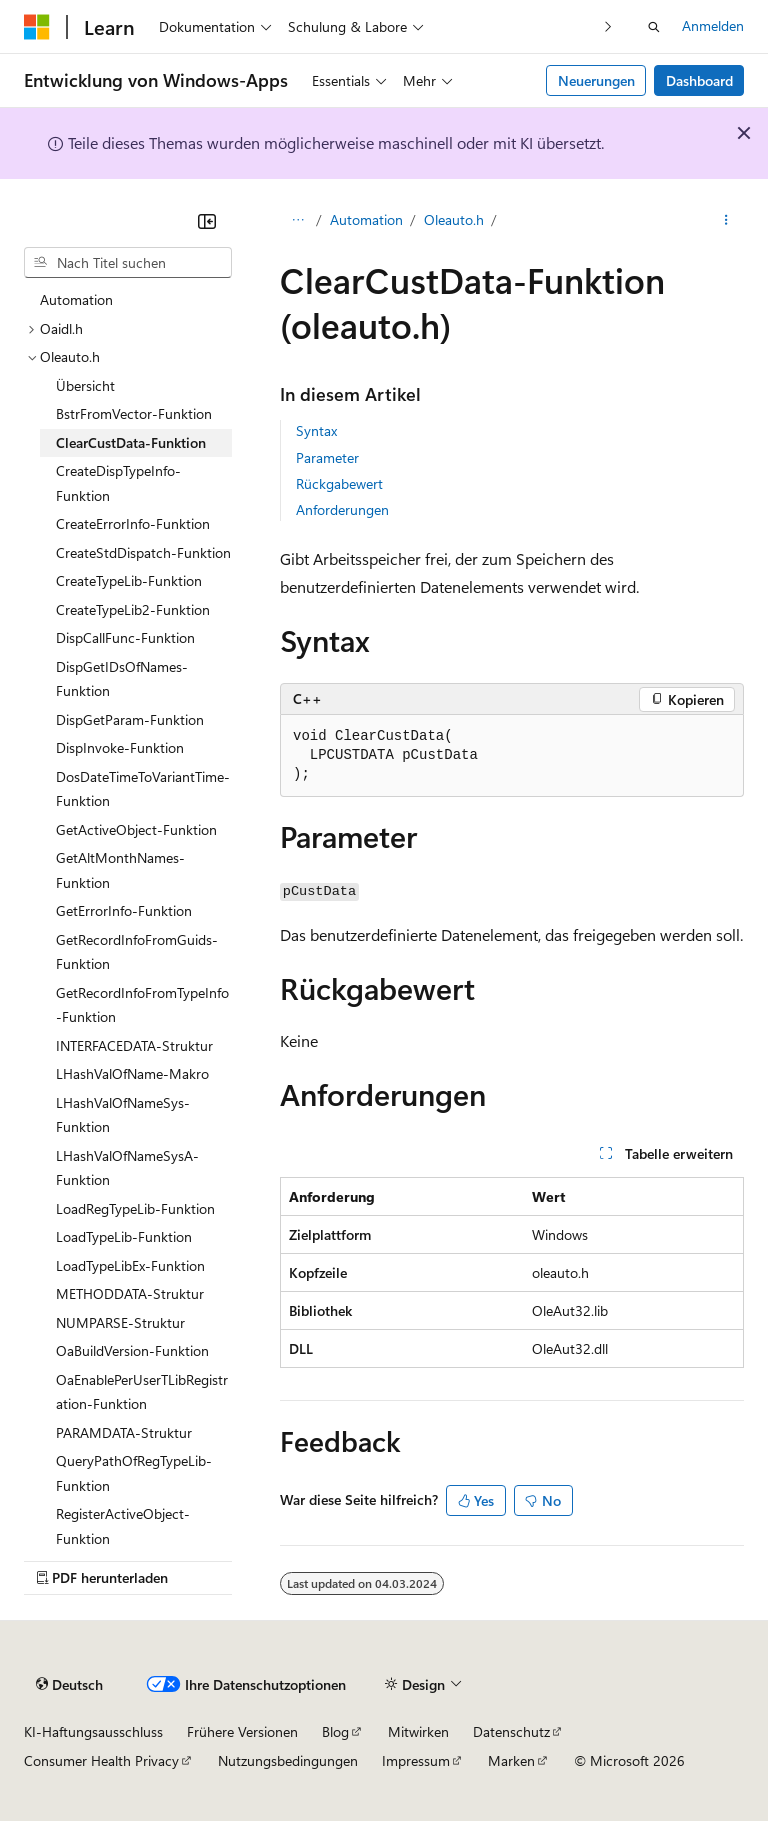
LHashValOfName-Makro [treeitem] (132, 1073)
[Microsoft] (37, 27)
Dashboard (699, 80)
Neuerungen (596, 80)
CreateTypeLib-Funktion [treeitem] (129, 580)
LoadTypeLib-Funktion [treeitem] (124, 1236)
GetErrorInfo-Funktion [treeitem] (124, 910)
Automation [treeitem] (76, 299)
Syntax (316, 430)
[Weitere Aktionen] (726, 221)
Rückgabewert (339, 483)
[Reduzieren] (207, 221)
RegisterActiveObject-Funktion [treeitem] (123, 1526)
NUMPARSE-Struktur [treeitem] (120, 1322)
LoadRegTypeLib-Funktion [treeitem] (135, 1208)
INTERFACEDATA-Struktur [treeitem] (134, 1045)
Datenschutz (511, 1731)
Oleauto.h (454, 219)
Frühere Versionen (242, 1731)
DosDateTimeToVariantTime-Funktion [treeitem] (143, 789)
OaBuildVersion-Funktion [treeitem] (132, 1350)
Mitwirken (418, 1731)
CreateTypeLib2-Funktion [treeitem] (133, 609)
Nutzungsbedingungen (288, 1760)
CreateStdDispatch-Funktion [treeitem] (143, 552)
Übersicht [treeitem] (85, 385)
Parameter (327, 457)
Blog (335, 1731)
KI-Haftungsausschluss (93, 1731)
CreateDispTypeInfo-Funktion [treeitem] (118, 483)
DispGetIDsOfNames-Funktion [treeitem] (122, 679)
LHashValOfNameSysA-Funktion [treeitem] (127, 1168)
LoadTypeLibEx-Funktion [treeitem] (130, 1265)
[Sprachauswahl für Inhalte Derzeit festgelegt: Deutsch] (69, 1685)
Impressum (416, 1760)
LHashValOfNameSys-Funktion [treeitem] (123, 1115)
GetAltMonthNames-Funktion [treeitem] (120, 870)
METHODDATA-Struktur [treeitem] (130, 1293)
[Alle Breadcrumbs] (297, 221)
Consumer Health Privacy (101, 1760)
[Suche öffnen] (654, 27)
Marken (511, 1760)
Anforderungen (342, 509)
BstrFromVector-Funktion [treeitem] (134, 413)
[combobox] (128, 263)
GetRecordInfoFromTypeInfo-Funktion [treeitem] (142, 1005)
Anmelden (713, 25)
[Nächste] (608, 26)
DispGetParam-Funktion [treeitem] (130, 719)
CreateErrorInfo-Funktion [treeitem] (133, 523)
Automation (366, 219)
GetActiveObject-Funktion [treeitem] (136, 829)
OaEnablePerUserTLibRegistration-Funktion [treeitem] (142, 1392)
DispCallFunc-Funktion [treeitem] (125, 637)
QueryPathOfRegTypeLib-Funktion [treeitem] (134, 1473)
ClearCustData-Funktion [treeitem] (131, 442)
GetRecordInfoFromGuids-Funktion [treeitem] (137, 952)
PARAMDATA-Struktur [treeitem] (124, 1432)
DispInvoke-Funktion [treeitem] (120, 747)
